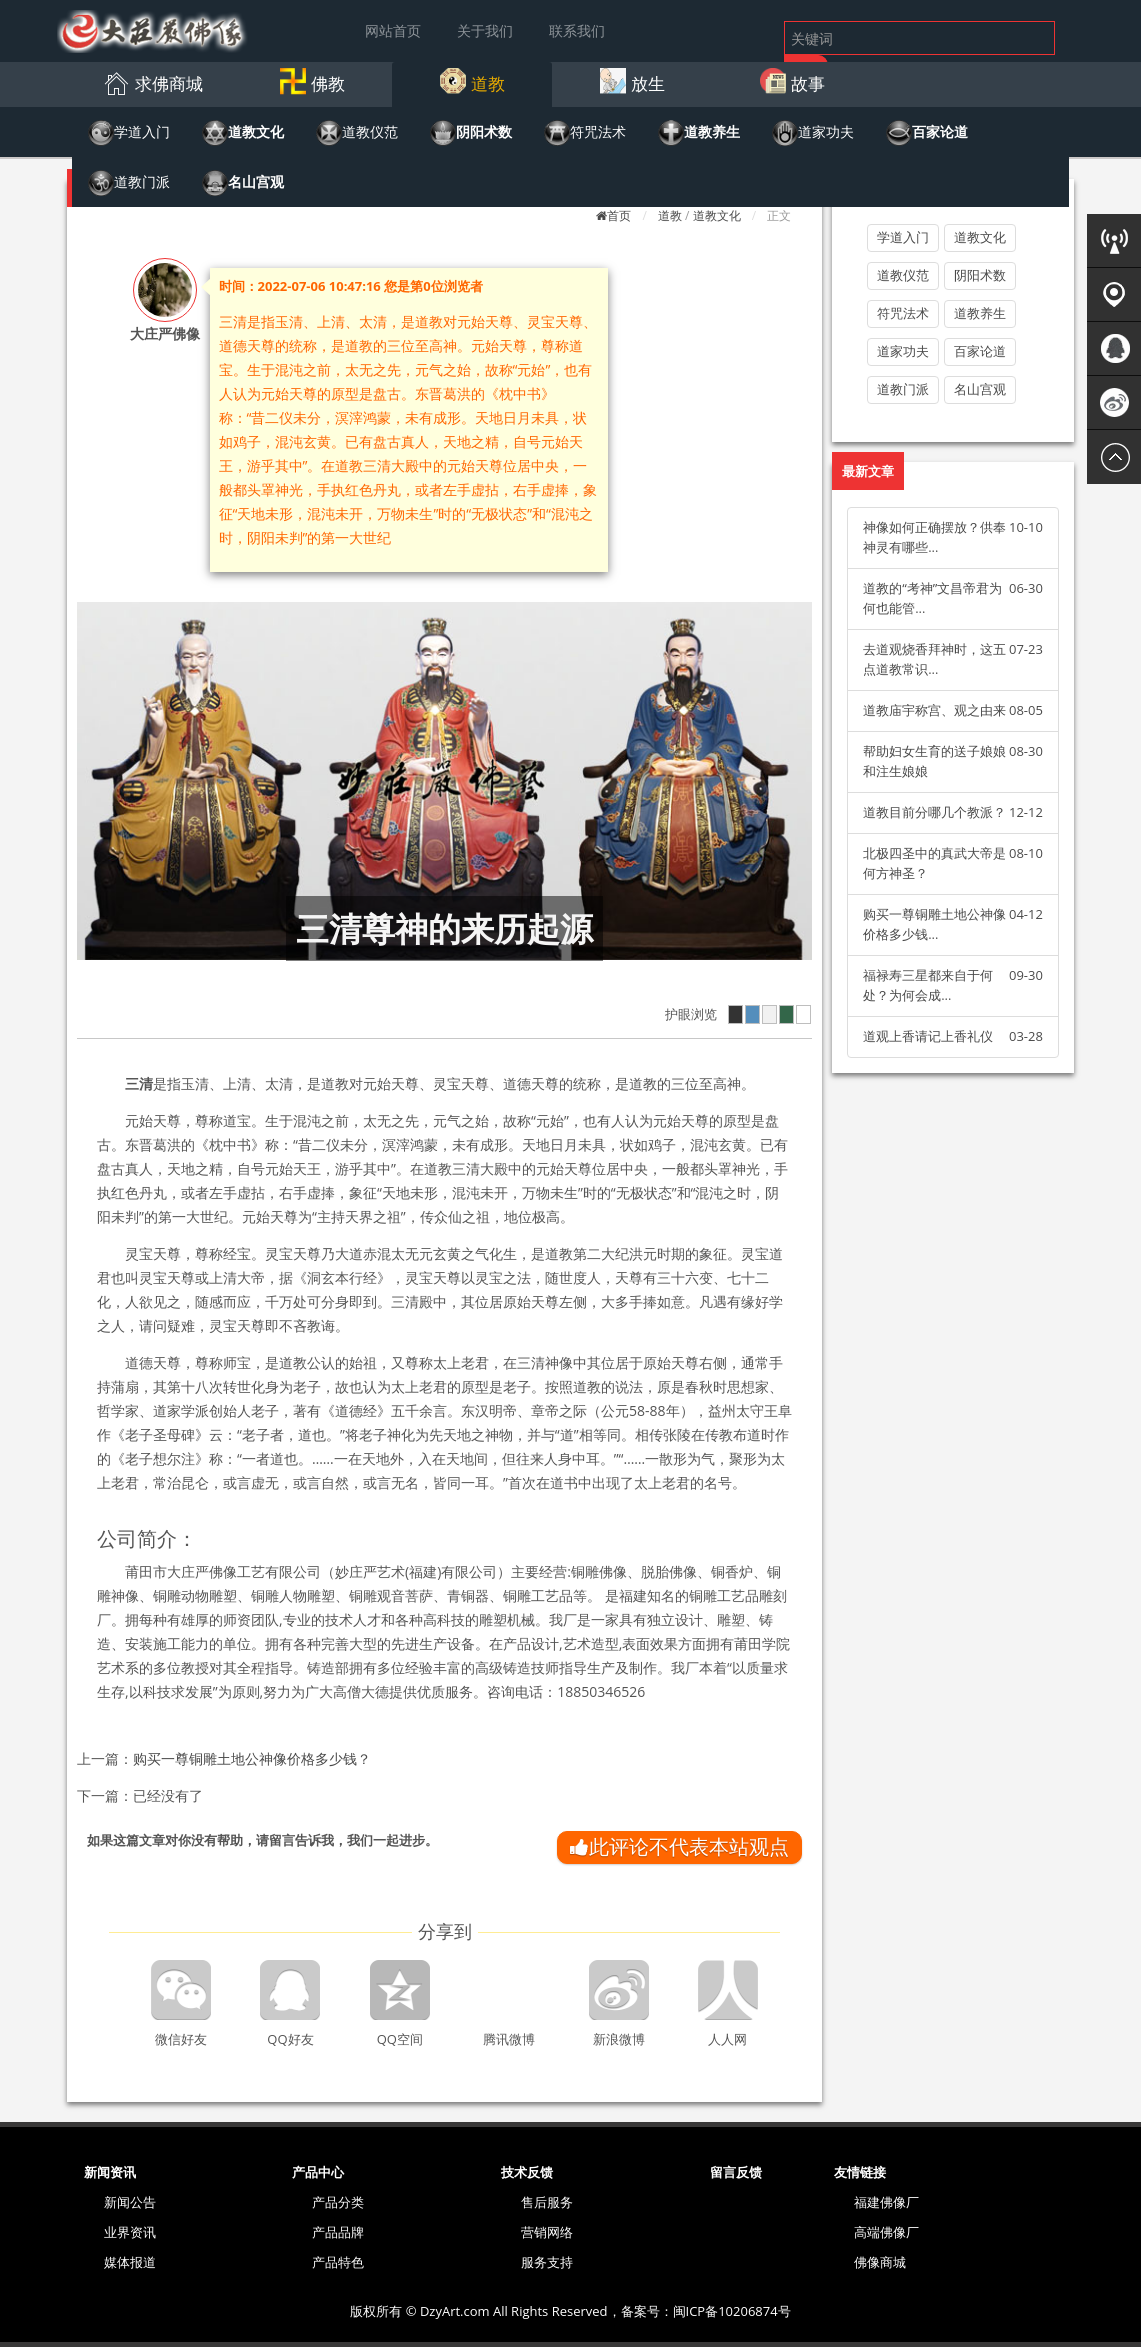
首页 (619, 215)
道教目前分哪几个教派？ (934, 812)
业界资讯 (130, 2232)
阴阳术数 (980, 275)
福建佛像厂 (886, 2202)
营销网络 (547, 2232)
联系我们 (577, 31)
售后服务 (547, 2202)
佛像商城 (880, 2262)
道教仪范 (903, 275)
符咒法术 (903, 313)
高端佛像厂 (886, 2232)
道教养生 (980, 313)
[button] (152, 83)
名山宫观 (980, 389)
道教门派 (903, 389)
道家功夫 (903, 351)
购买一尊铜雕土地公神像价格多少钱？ (252, 1758)
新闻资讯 (110, 2172)
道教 (670, 215)
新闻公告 (130, 2202)
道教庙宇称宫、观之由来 (934, 710)
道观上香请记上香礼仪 (928, 1036)
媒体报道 (130, 2262)
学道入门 (903, 237)
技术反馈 (527, 2172)
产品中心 (318, 2172)
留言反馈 (736, 2172)
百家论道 (980, 351)
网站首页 (393, 31)
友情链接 (860, 2172)
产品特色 (338, 2262)
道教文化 (717, 215)
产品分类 (338, 2202)
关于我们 (485, 31)
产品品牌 (338, 2232)
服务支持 (547, 2262)
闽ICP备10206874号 (732, 2311)
